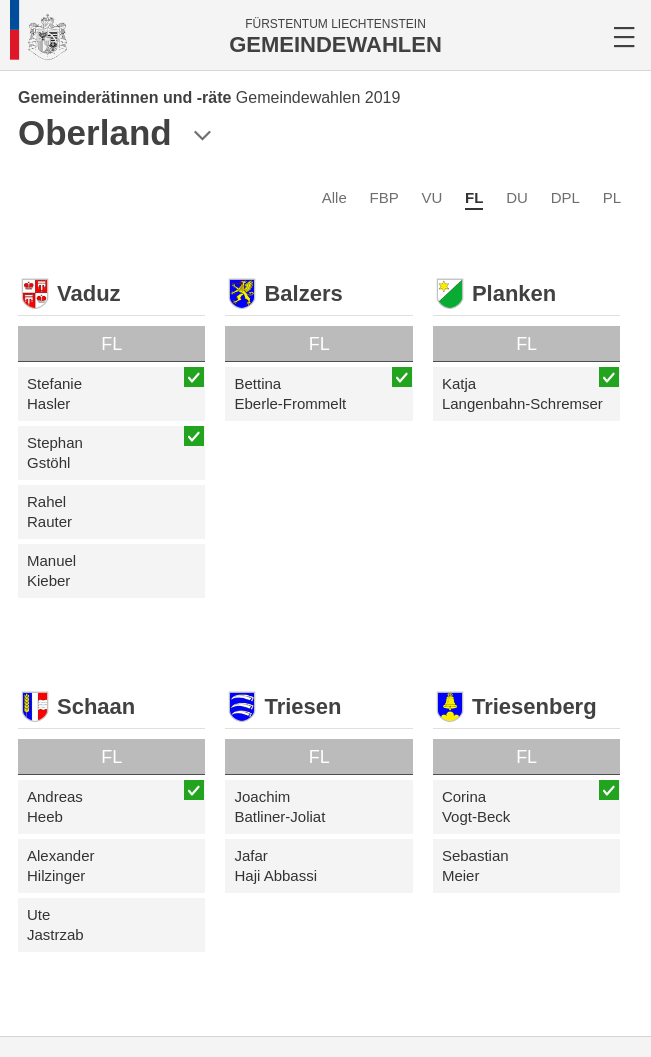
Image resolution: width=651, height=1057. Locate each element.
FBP (384, 197)
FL (474, 197)
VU (431, 197)
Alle (334, 197)
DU (517, 197)
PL (612, 197)
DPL (565, 197)
